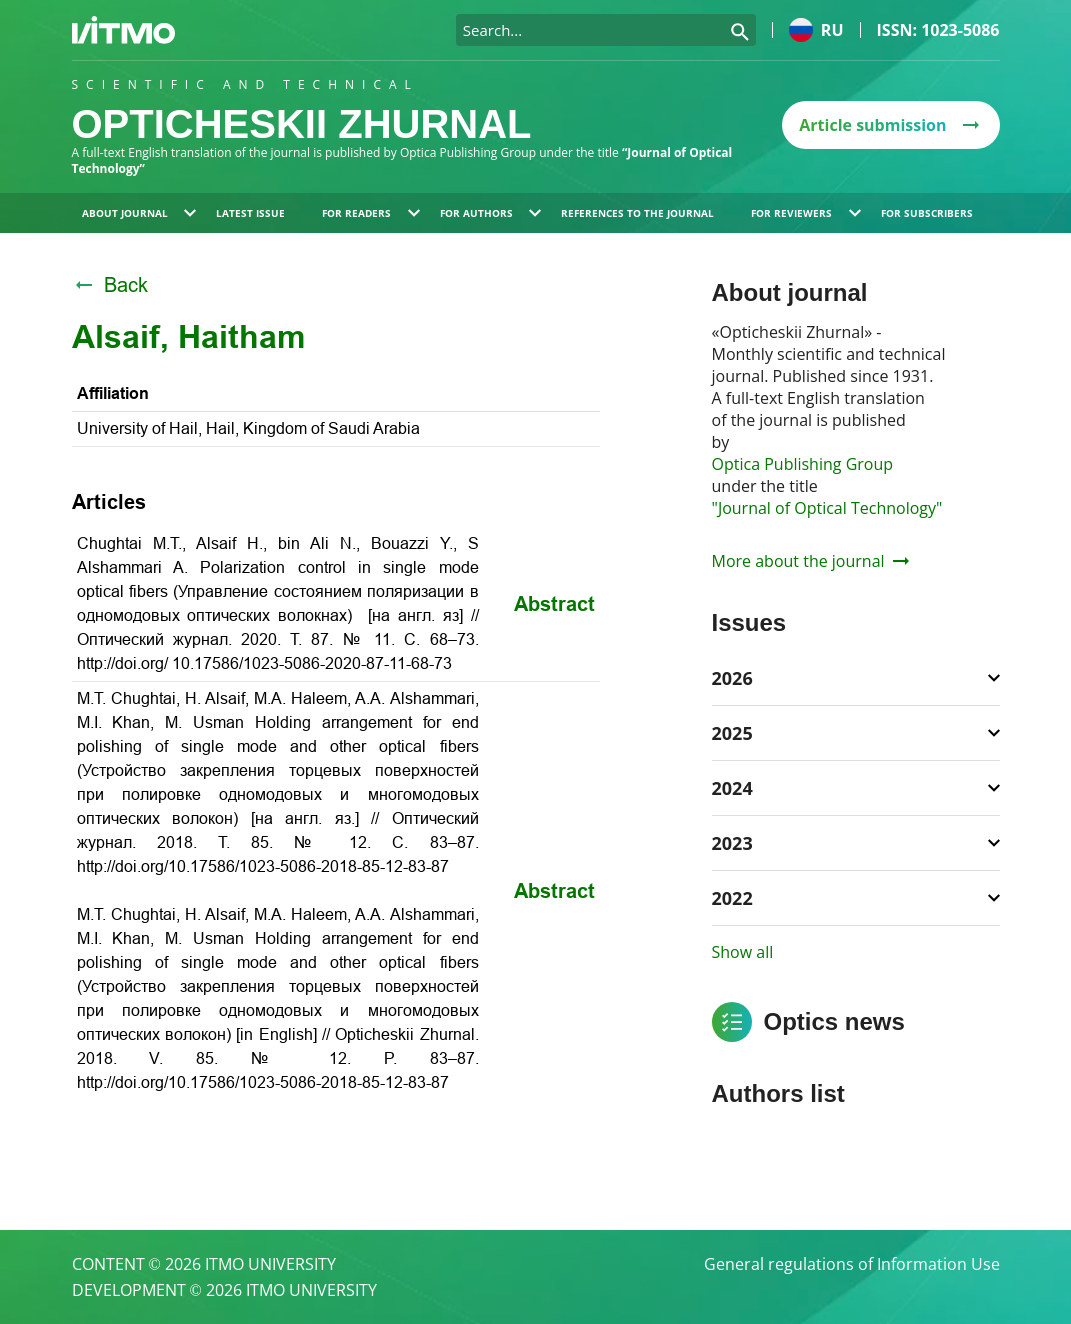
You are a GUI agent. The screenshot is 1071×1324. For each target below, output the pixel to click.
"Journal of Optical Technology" (827, 508)
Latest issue (250, 213)
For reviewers (806, 213)
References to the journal (637, 213)
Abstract (554, 604)
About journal (139, 213)
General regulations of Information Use (852, 1264)
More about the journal (810, 561)
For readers (371, 213)
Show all (743, 952)
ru (816, 30)
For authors (491, 213)
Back (110, 285)
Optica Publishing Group (803, 464)
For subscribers (927, 213)
